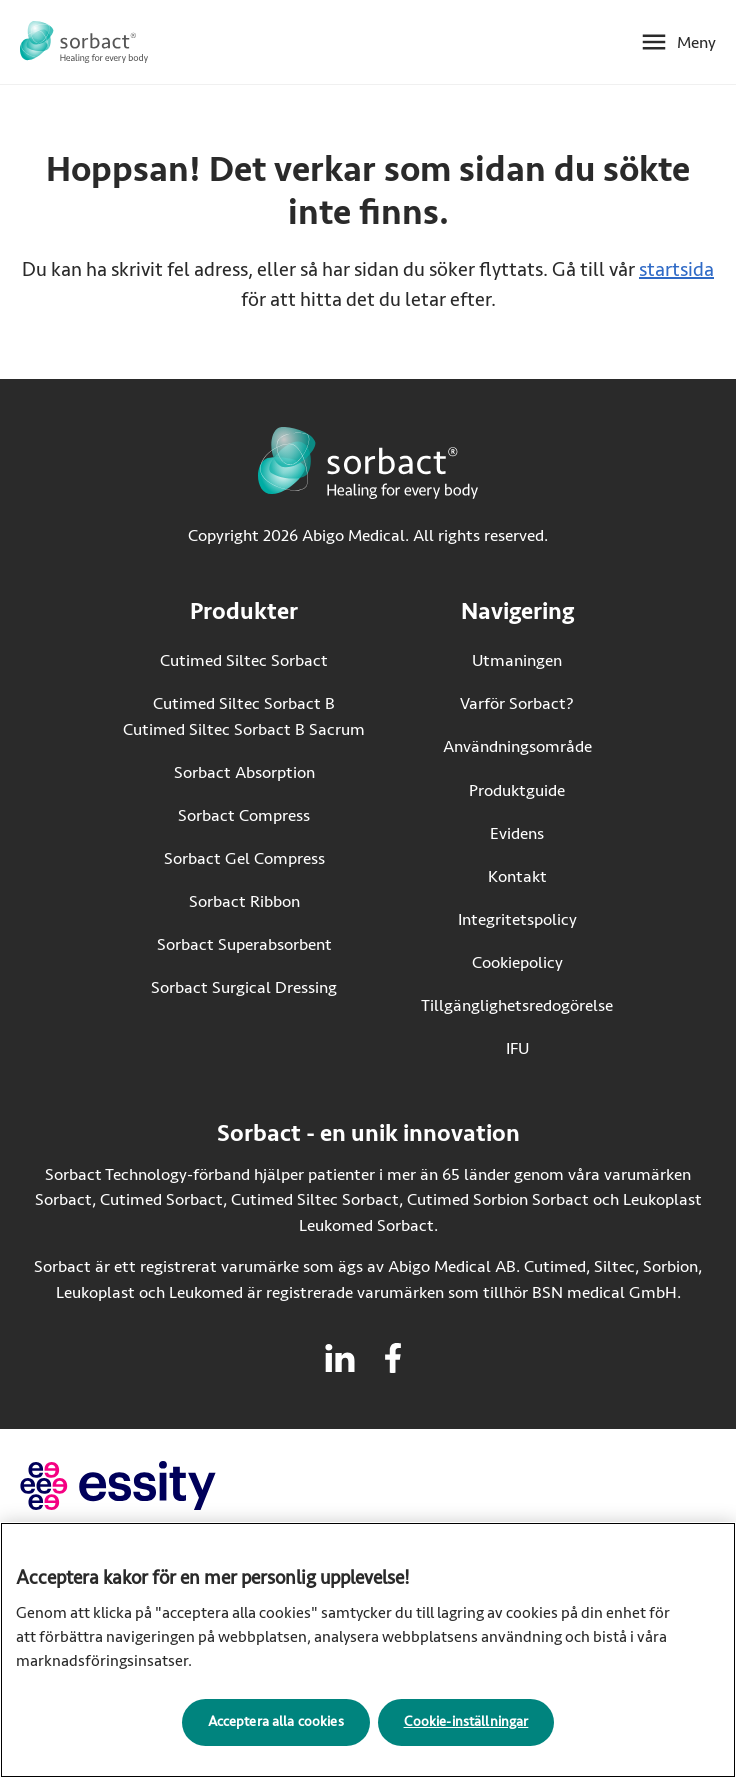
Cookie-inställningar (466, 1727)
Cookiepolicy (517, 962)
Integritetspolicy (517, 919)
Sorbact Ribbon (244, 901)
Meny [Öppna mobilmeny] (696, 42)
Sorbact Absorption (244, 772)
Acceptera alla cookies (276, 1727)
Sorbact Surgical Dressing (244, 987)
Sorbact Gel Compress (244, 858)
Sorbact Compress (244, 815)
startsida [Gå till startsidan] (676, 269)
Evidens (517, 833)
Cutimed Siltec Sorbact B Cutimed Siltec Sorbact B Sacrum (244, 716)
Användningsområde (517, 746)
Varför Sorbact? (517, 703)
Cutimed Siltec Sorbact (244, 660)
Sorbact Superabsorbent (244, 944)
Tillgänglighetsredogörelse (517, 1005)
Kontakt (517, 876)
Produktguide (517, 790)
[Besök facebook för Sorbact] (393, 1358)
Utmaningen (517, 660)
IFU (560, 1047)
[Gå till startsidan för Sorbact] (84, 42)
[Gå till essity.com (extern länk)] (153, 1485)
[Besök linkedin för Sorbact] (340, 1358)
